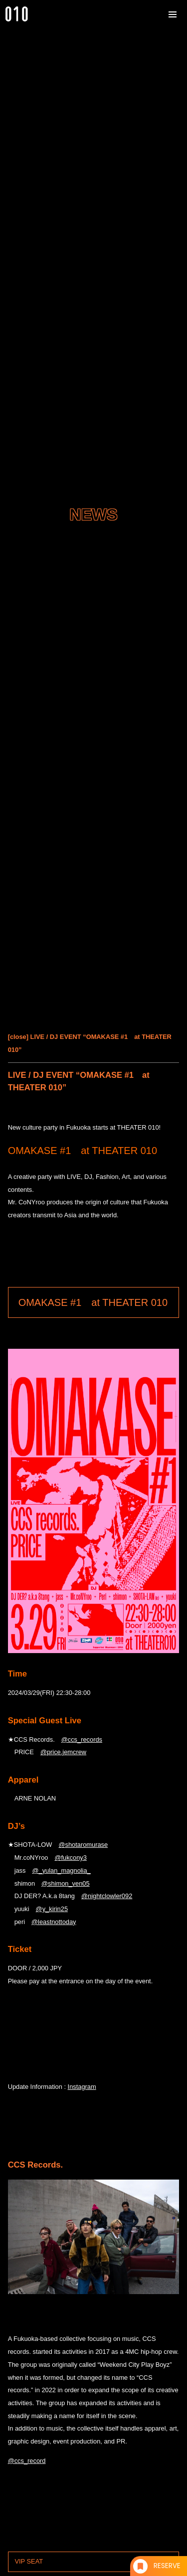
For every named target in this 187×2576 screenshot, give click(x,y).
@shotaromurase (83, 1844)
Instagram (82, 2086)
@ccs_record (27, 2460)
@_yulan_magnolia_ (61, 1870)
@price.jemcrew (63, 1752)
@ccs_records (81, 1739)
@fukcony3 (70, 1857)
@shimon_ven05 (65, 1883)
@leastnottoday (53, 1922)
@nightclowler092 (106, 1896)
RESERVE (167, 2566)
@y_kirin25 (52, 1909)
